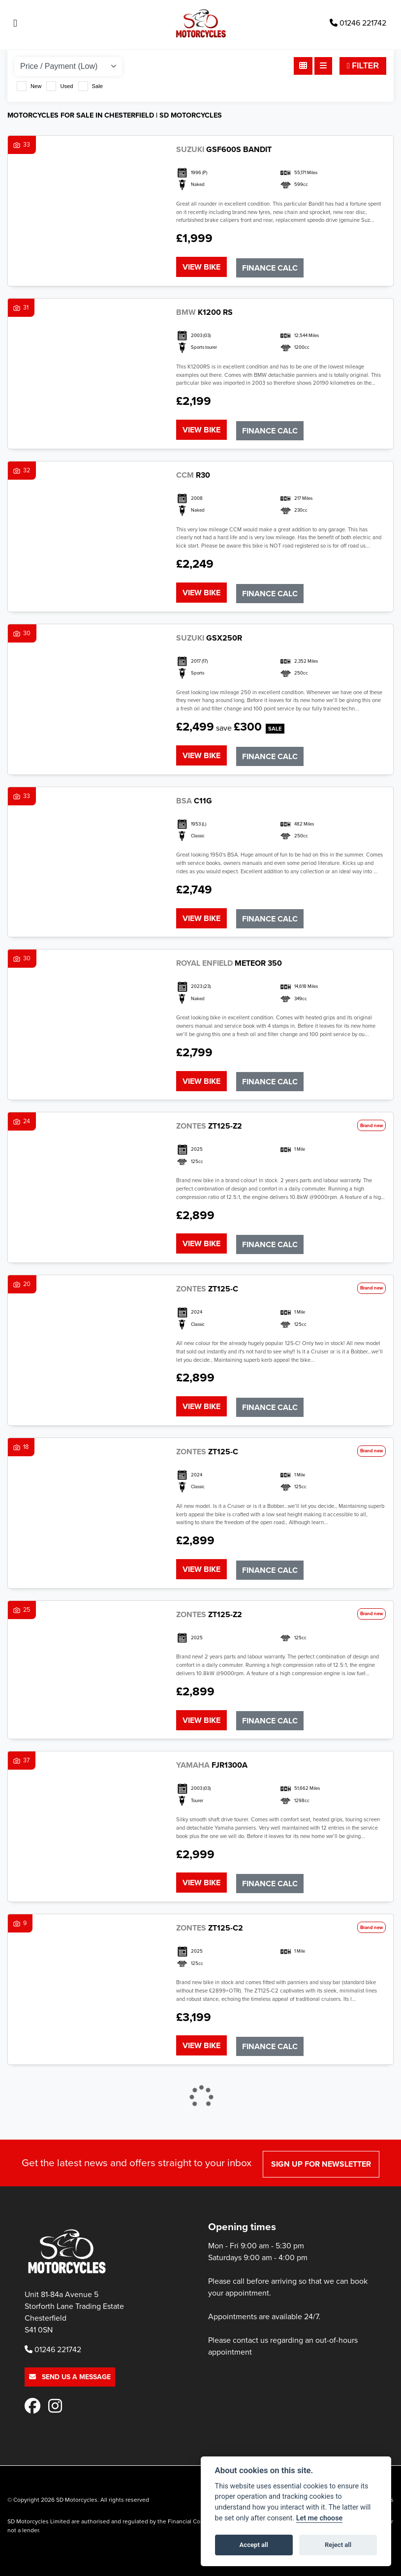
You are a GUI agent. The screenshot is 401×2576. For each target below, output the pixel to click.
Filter (363, 65)
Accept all (254, 2544)
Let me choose (319, 2518)
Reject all (338, 2544)
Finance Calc (271, 266)
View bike (201, 266)
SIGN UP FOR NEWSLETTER (322, 2142)
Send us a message (70, 2355)
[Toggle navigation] (15, 23)
